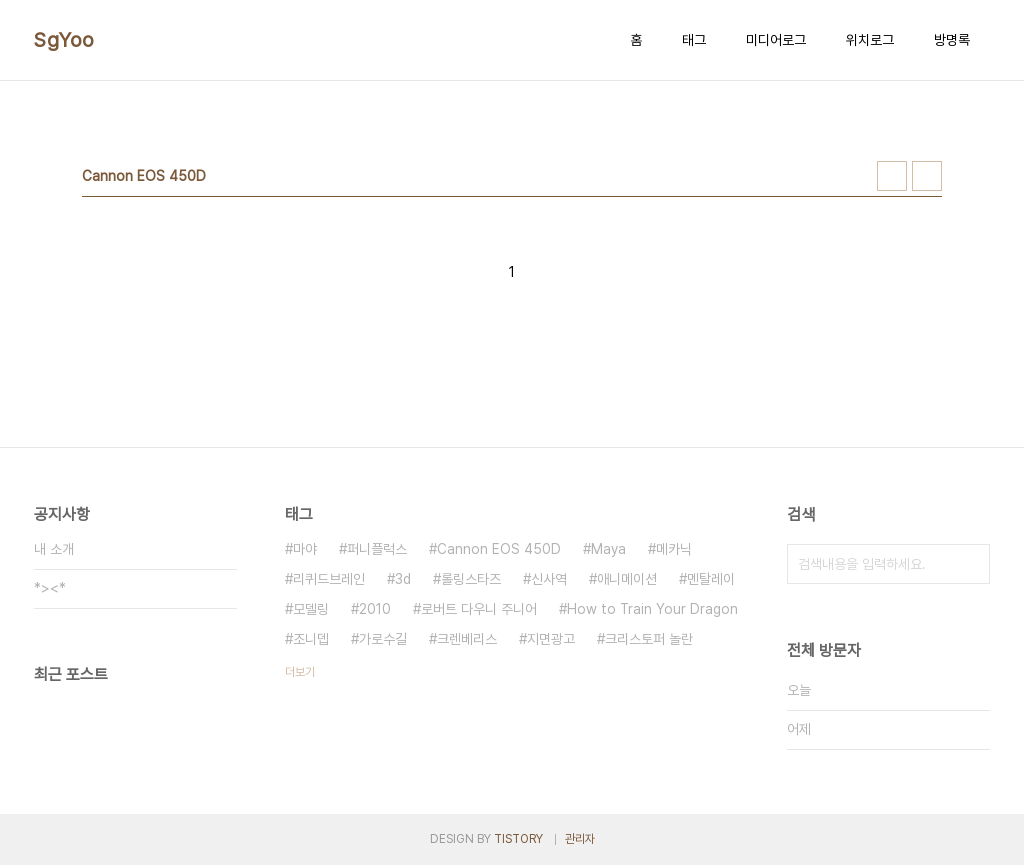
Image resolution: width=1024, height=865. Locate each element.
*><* (50, 588)
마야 (305, 549)
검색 (970, 564)
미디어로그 (776, 40)
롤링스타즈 (471, 579)
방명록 (952, 40)
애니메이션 (627, 579)
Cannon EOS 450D (499, 549)
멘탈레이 (711, 579)
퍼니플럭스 (377, 549)
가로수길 (383, 639)
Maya (608, 549)
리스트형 (927, 176)
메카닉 (674, 549)
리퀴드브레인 (329, 579)
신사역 (549, 579)
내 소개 (54, 549)
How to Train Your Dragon (652, 609)
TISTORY (518, 839)
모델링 (311, 609)
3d (403, 579)
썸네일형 (892, 176)
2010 (375, 609)
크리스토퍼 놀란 (649, 639)
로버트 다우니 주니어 (479, 609)
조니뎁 (311, 639)
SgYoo (64, 40)
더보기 (300, 672)
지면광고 (551, 639)
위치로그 (870, 40)
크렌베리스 (467, 639)
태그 (694, 40)
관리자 (580, 839)
